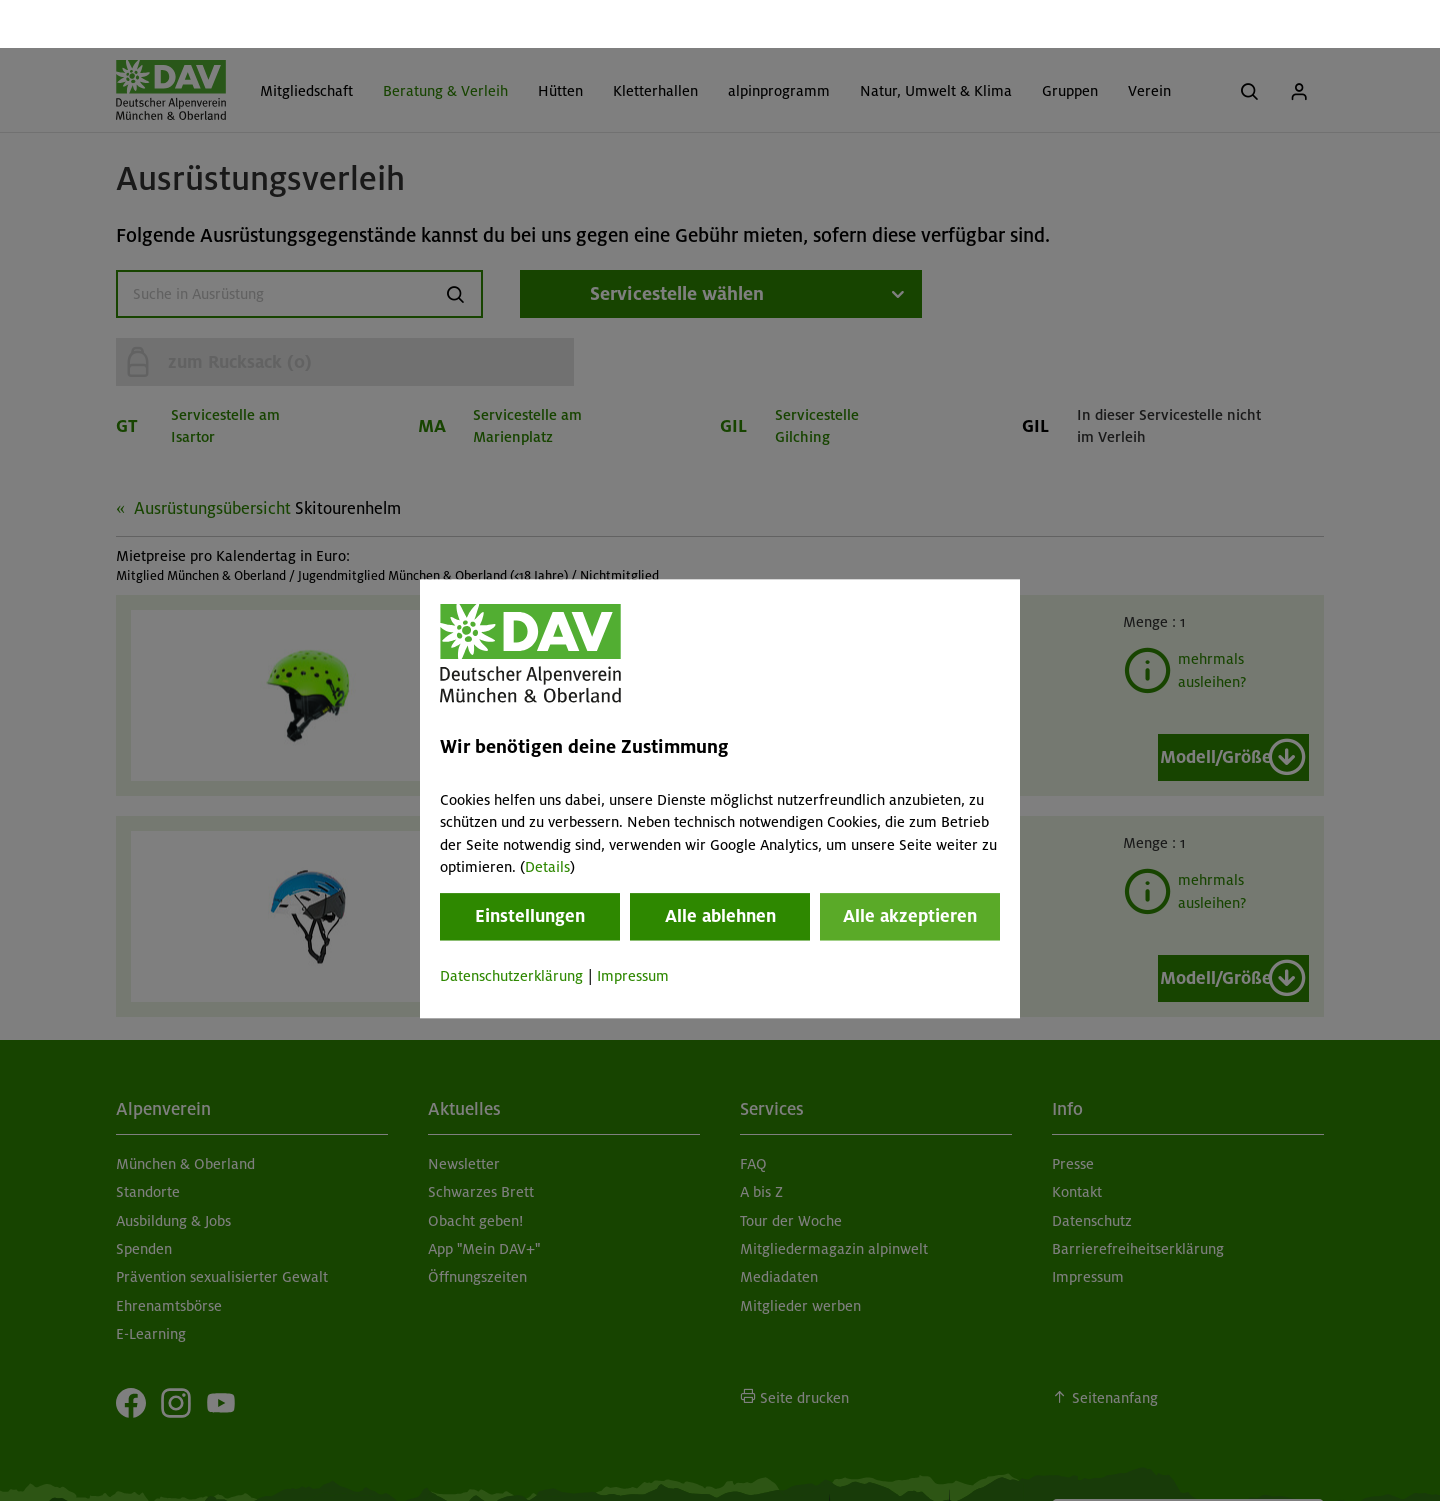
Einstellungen (530, 869)
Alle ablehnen (720, 869)
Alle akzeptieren (910, 869)
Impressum (633, 929)
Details (547, 819)
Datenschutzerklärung (511, 929)
